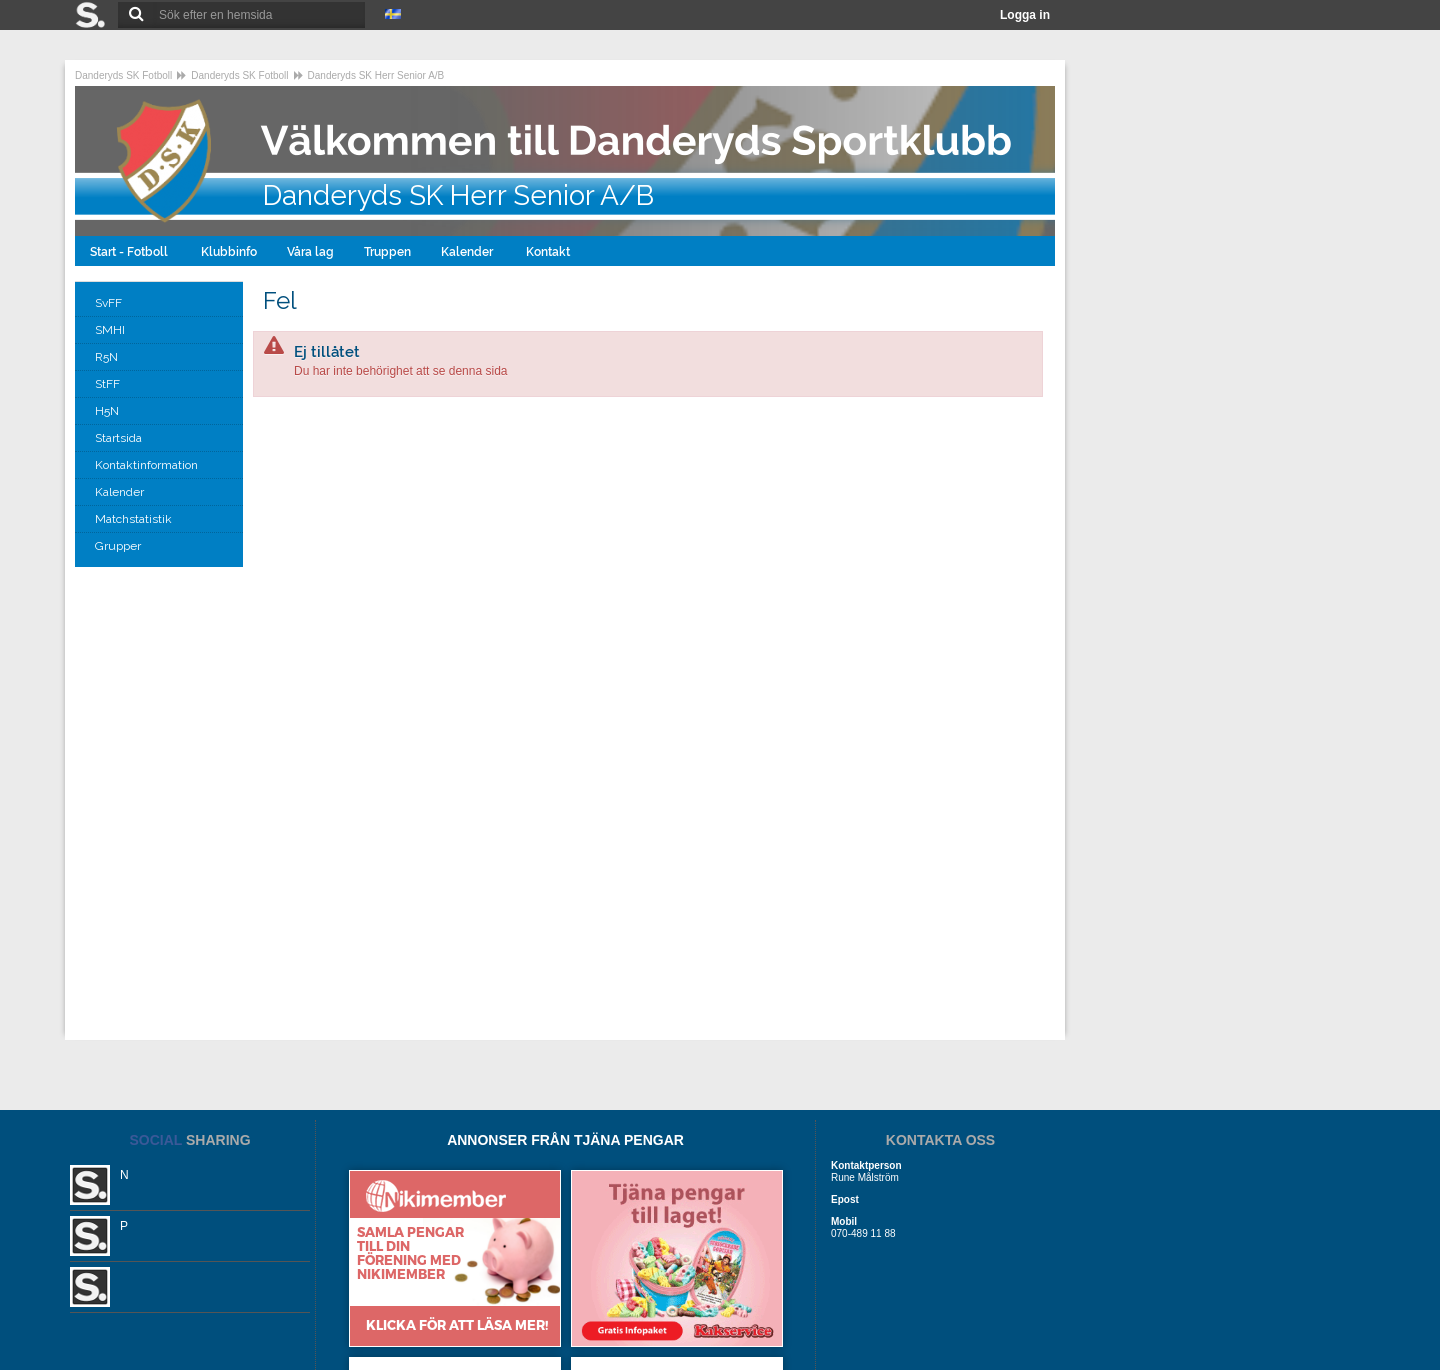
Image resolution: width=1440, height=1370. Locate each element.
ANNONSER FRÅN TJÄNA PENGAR (565, 1140)
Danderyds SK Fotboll (123, 75)
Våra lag (310, 252)
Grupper (119, 546)
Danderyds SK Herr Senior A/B (376, 75)
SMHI (111, 330)
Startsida (120, 438)
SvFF (110, 303)
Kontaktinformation (148, 465)
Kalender (468, 252)
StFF (109, 384)
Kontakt (549, 252)
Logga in (1025, 15)
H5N (108, 411)
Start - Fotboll (130, 252)
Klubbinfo (229, 252)
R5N (108, 357)
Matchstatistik (135, 519)
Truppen (387, 252)
